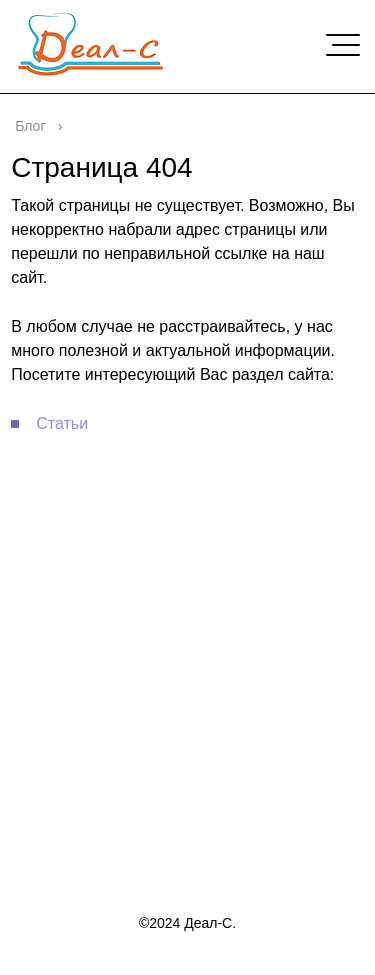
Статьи (62, 423)
